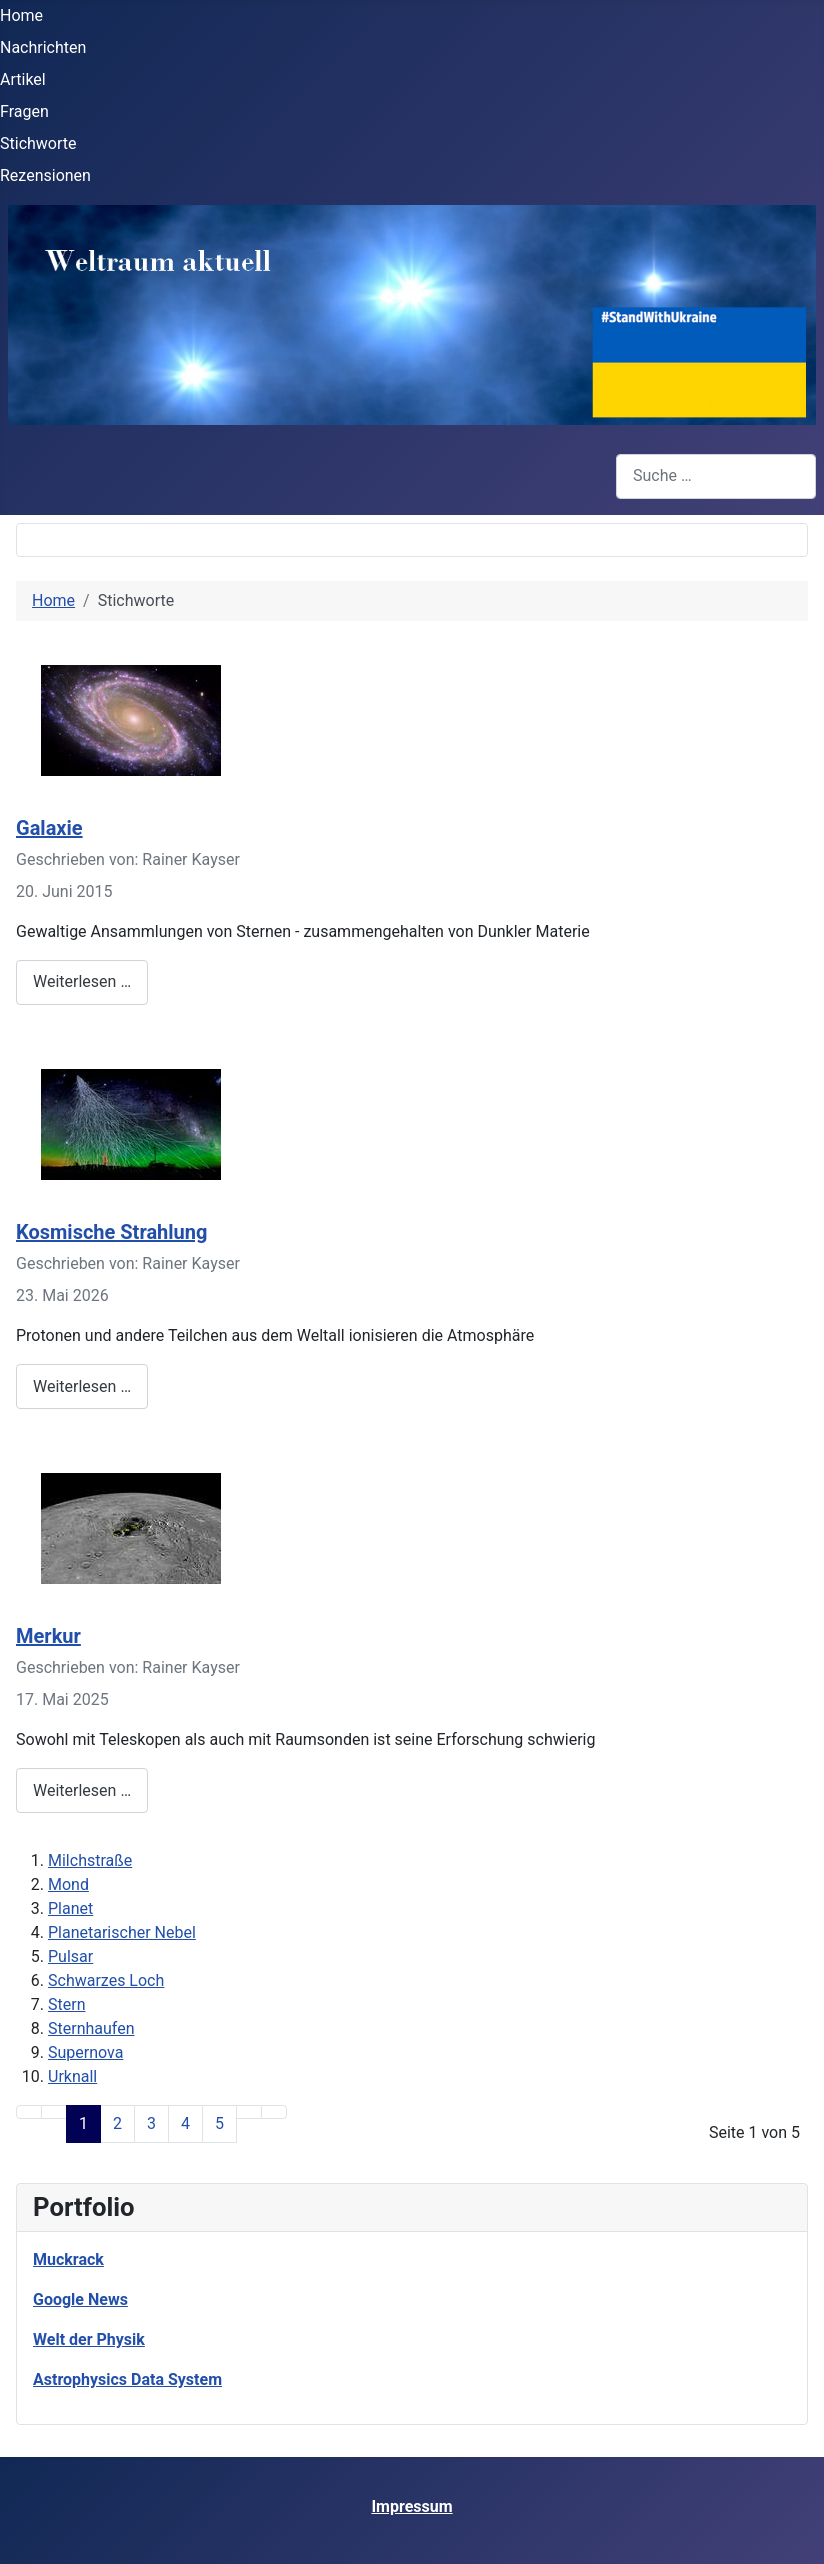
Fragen (24, 111)
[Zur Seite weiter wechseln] (249, 2112)
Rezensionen (45, 175)
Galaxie (49, 828)
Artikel (23, 79)
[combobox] (716, 476)
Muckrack (68, 2259)
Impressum (411, 2506)
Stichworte (38, 143)
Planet (70, 1908)
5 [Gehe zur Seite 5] (219, 2123)
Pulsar (70, 1956)
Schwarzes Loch (106, 1980)
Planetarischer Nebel (122, 1932)
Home (21, 15)
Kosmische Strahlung (111, 1232)
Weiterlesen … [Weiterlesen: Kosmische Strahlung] (82, 1386)
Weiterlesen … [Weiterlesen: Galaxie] (82, 981)
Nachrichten (43, 47)
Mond (68, 1884)
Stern (66, 2004)
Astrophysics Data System (127, 2379)
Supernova (85, 2052)
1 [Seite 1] (83, 2123)
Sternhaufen (91, 2028)
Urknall (72, 2076)
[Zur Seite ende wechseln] (274, 2112)
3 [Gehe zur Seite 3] (151, 2123)
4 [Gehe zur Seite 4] (185, 2123)
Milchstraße (90, 1860)
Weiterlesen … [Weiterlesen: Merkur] (82, 1790)
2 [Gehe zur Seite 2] (117, 2123)
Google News (80, 2299)
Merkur (48, 1636)
